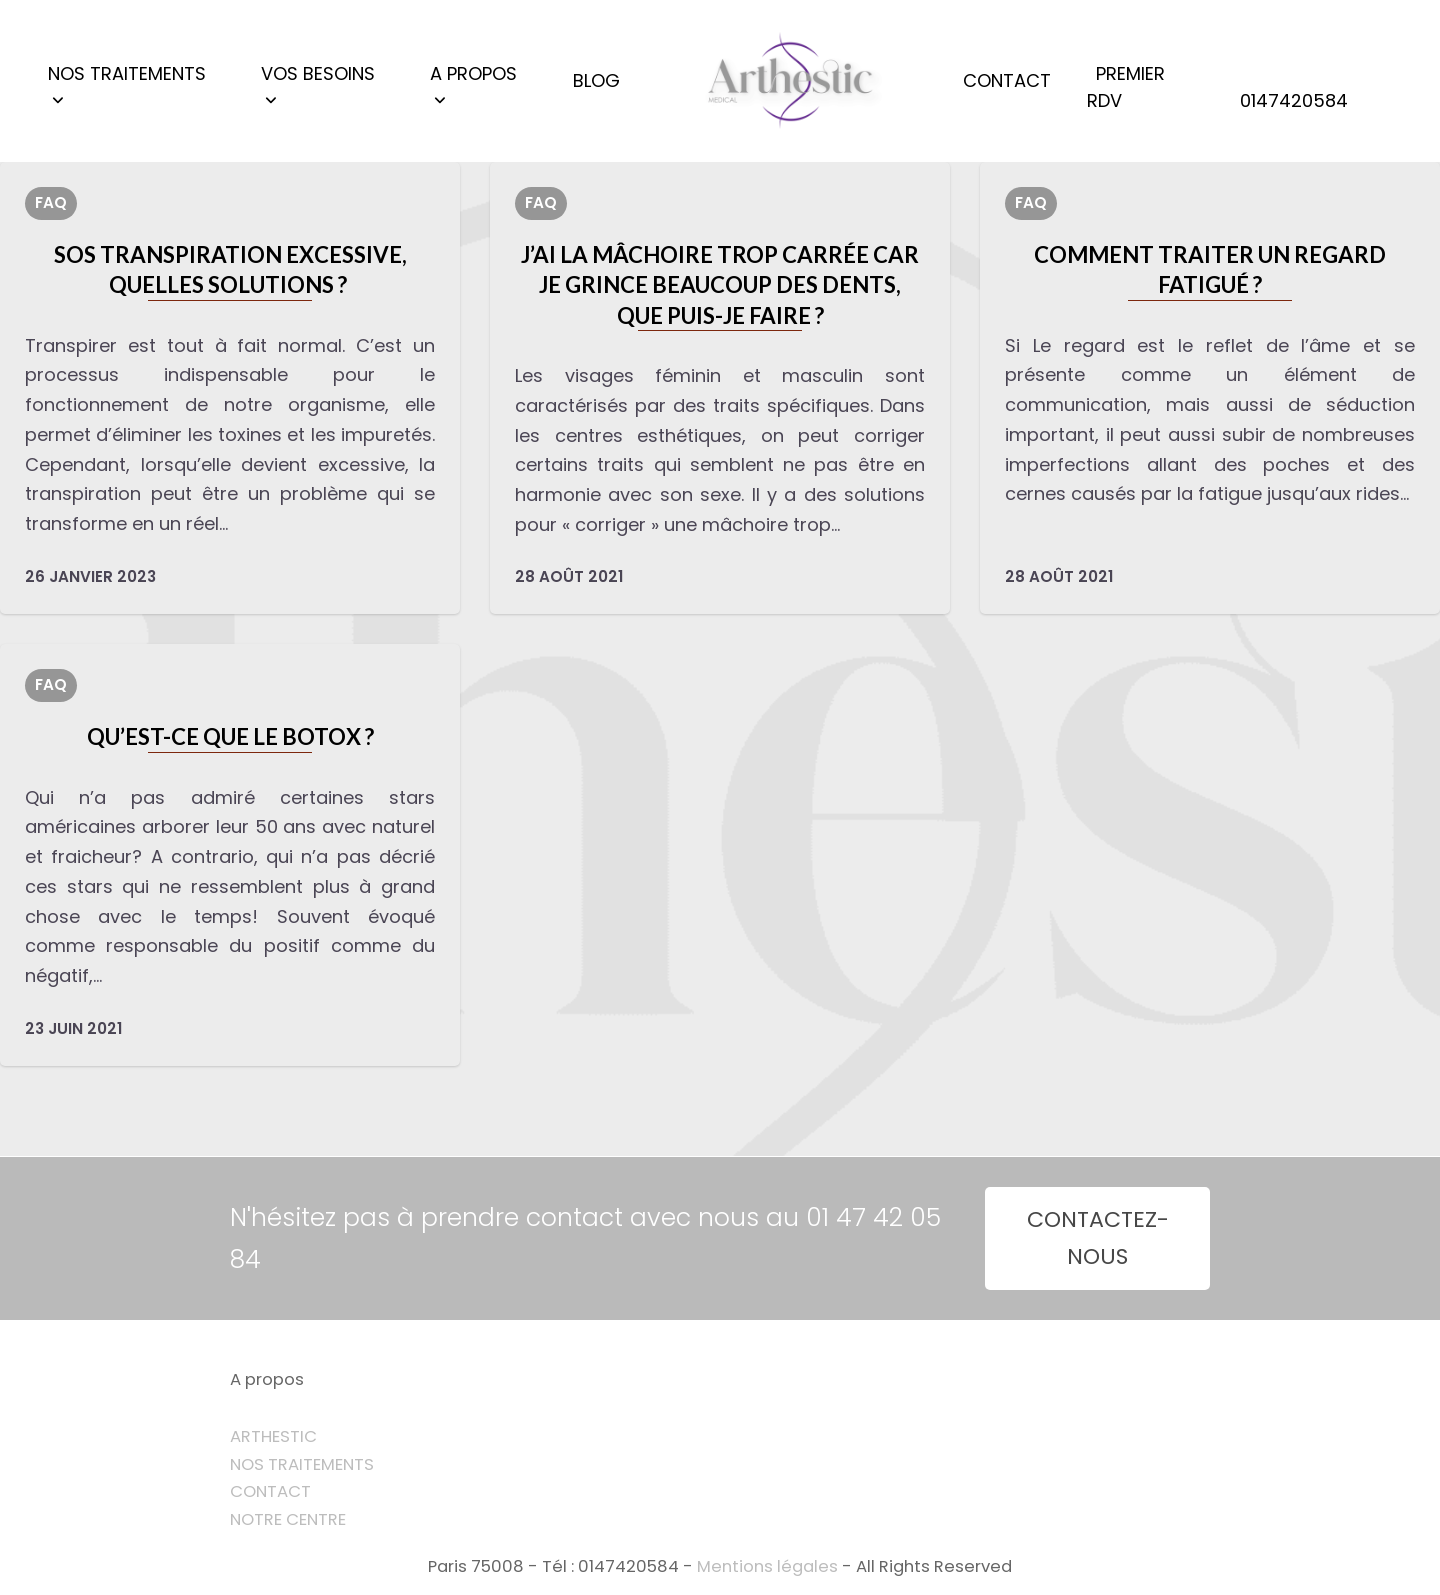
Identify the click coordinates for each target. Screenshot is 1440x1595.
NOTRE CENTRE (288, 1519)
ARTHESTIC (273, 1436)
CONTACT (270, 1491)
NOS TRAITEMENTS (302, 1464)
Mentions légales (767, 1566)
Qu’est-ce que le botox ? (230, 736)
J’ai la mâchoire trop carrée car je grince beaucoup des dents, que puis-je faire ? (720, 285)
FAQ (51, 202)
